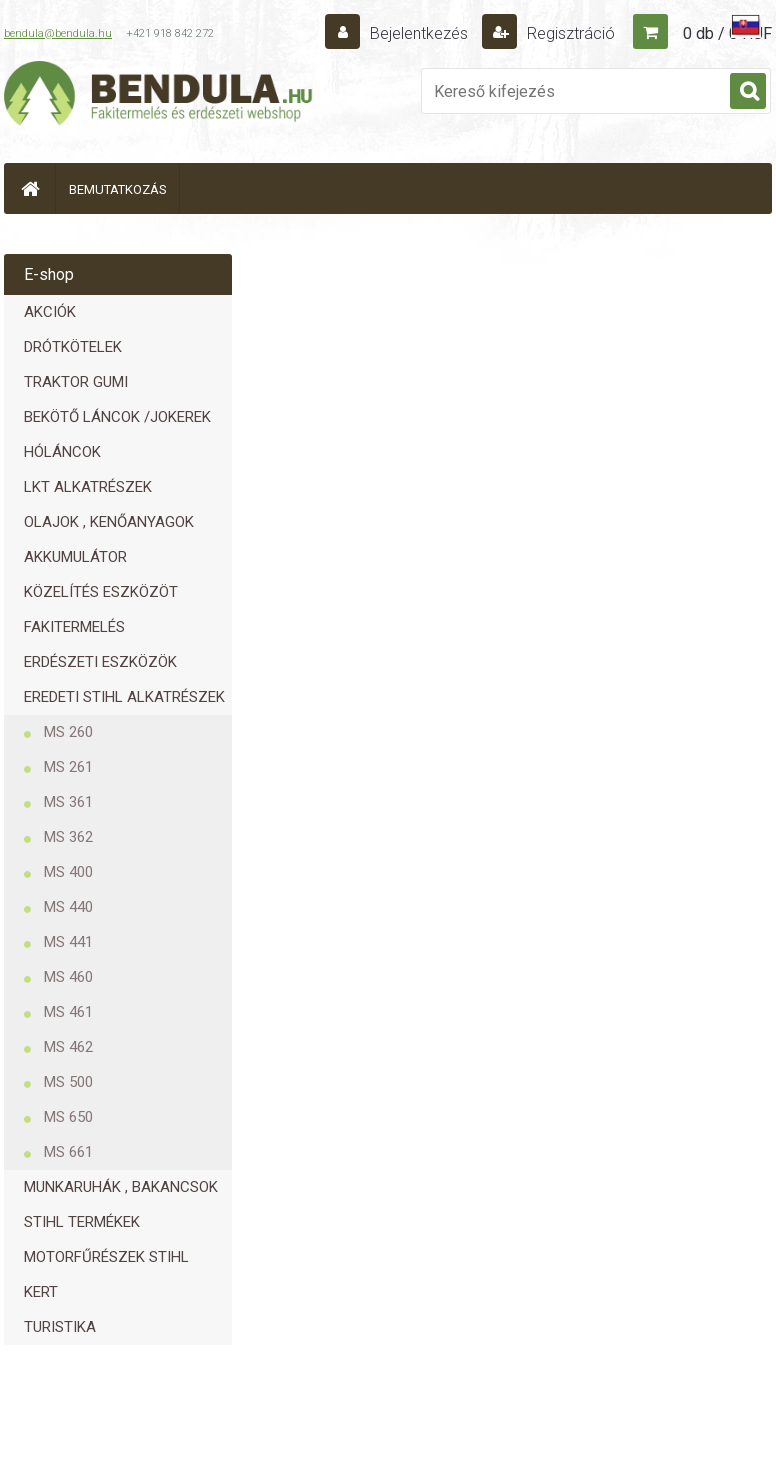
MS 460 (68, 977)
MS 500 (68, 1082)
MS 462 (68, 1047)
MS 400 (68, 872)
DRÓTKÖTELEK (73, 347)
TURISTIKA (60, 1327)
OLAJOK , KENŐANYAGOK (109, 522)
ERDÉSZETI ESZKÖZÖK (100, 662)
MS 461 (68, 1012)
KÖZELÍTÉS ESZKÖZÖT (101, 592)
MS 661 (68, 1152)
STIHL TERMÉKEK (82, 1222)
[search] (748, 92)
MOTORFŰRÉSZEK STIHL (106, 1257)
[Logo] (159, 96)
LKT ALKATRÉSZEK (88, 487)
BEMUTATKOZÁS (118, 189)
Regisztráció (569, 33)
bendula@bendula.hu (58, 33)
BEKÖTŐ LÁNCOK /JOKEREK (117, 417)
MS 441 (68, 942)
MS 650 (68, 1117)
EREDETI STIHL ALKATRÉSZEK (124, 697)
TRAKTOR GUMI (76, 382)
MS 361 (68, 802)
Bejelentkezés (419, 33)
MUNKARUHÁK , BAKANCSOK (121, 1187)
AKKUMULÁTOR (75, 557)
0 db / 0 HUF (727, 33)
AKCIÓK (50, 312)
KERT (41, 1292)
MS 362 (68, 837)
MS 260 (68, 732)
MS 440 (68, 907)
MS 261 (68, 767)
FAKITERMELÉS (74, 627)
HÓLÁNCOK (62, 452)
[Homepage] (30, 188)
